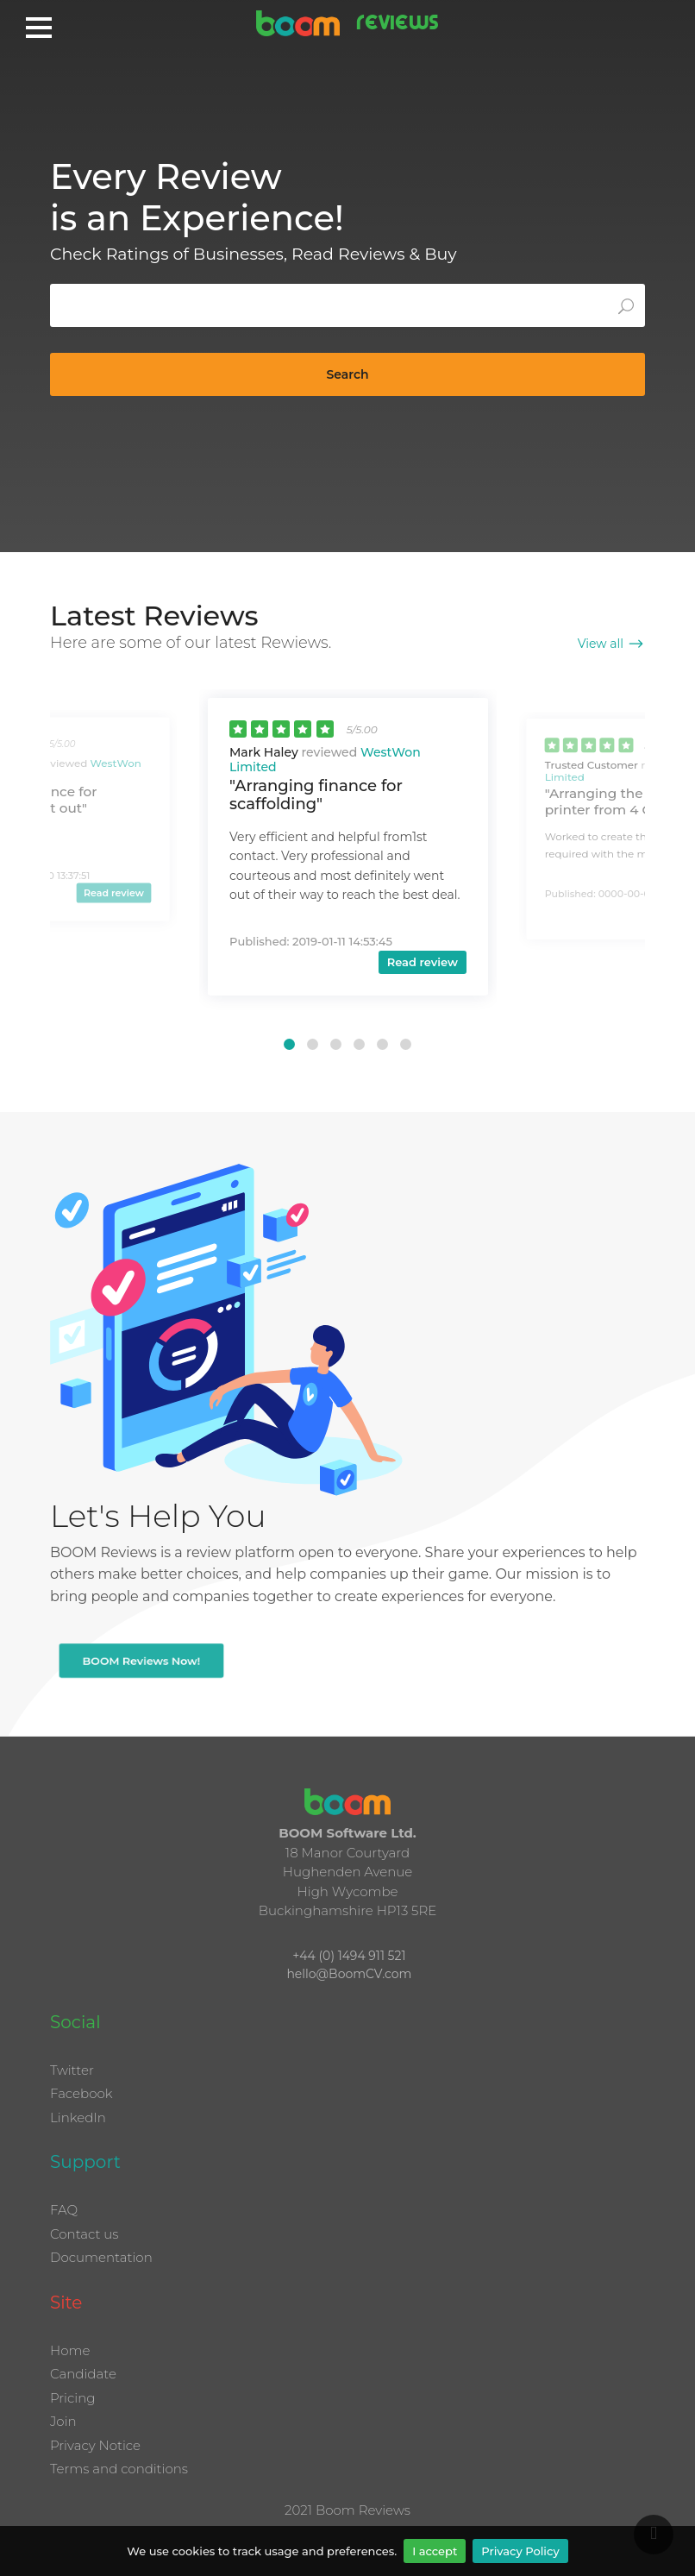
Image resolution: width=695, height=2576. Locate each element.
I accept (434, 2551)
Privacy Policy (520, 2551)
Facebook (81, 2093)
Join (63, 2421)
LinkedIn (78, 2117)
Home (70, 2350)
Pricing (72, 2398)
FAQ (64, 2210)
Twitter (72, 2070)
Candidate (83, 2374)
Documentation (101, 2257)
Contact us (84, 2234)
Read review (114, 893)
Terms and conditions (119, 2468)
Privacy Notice (95, 2445)
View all (600, 643)
